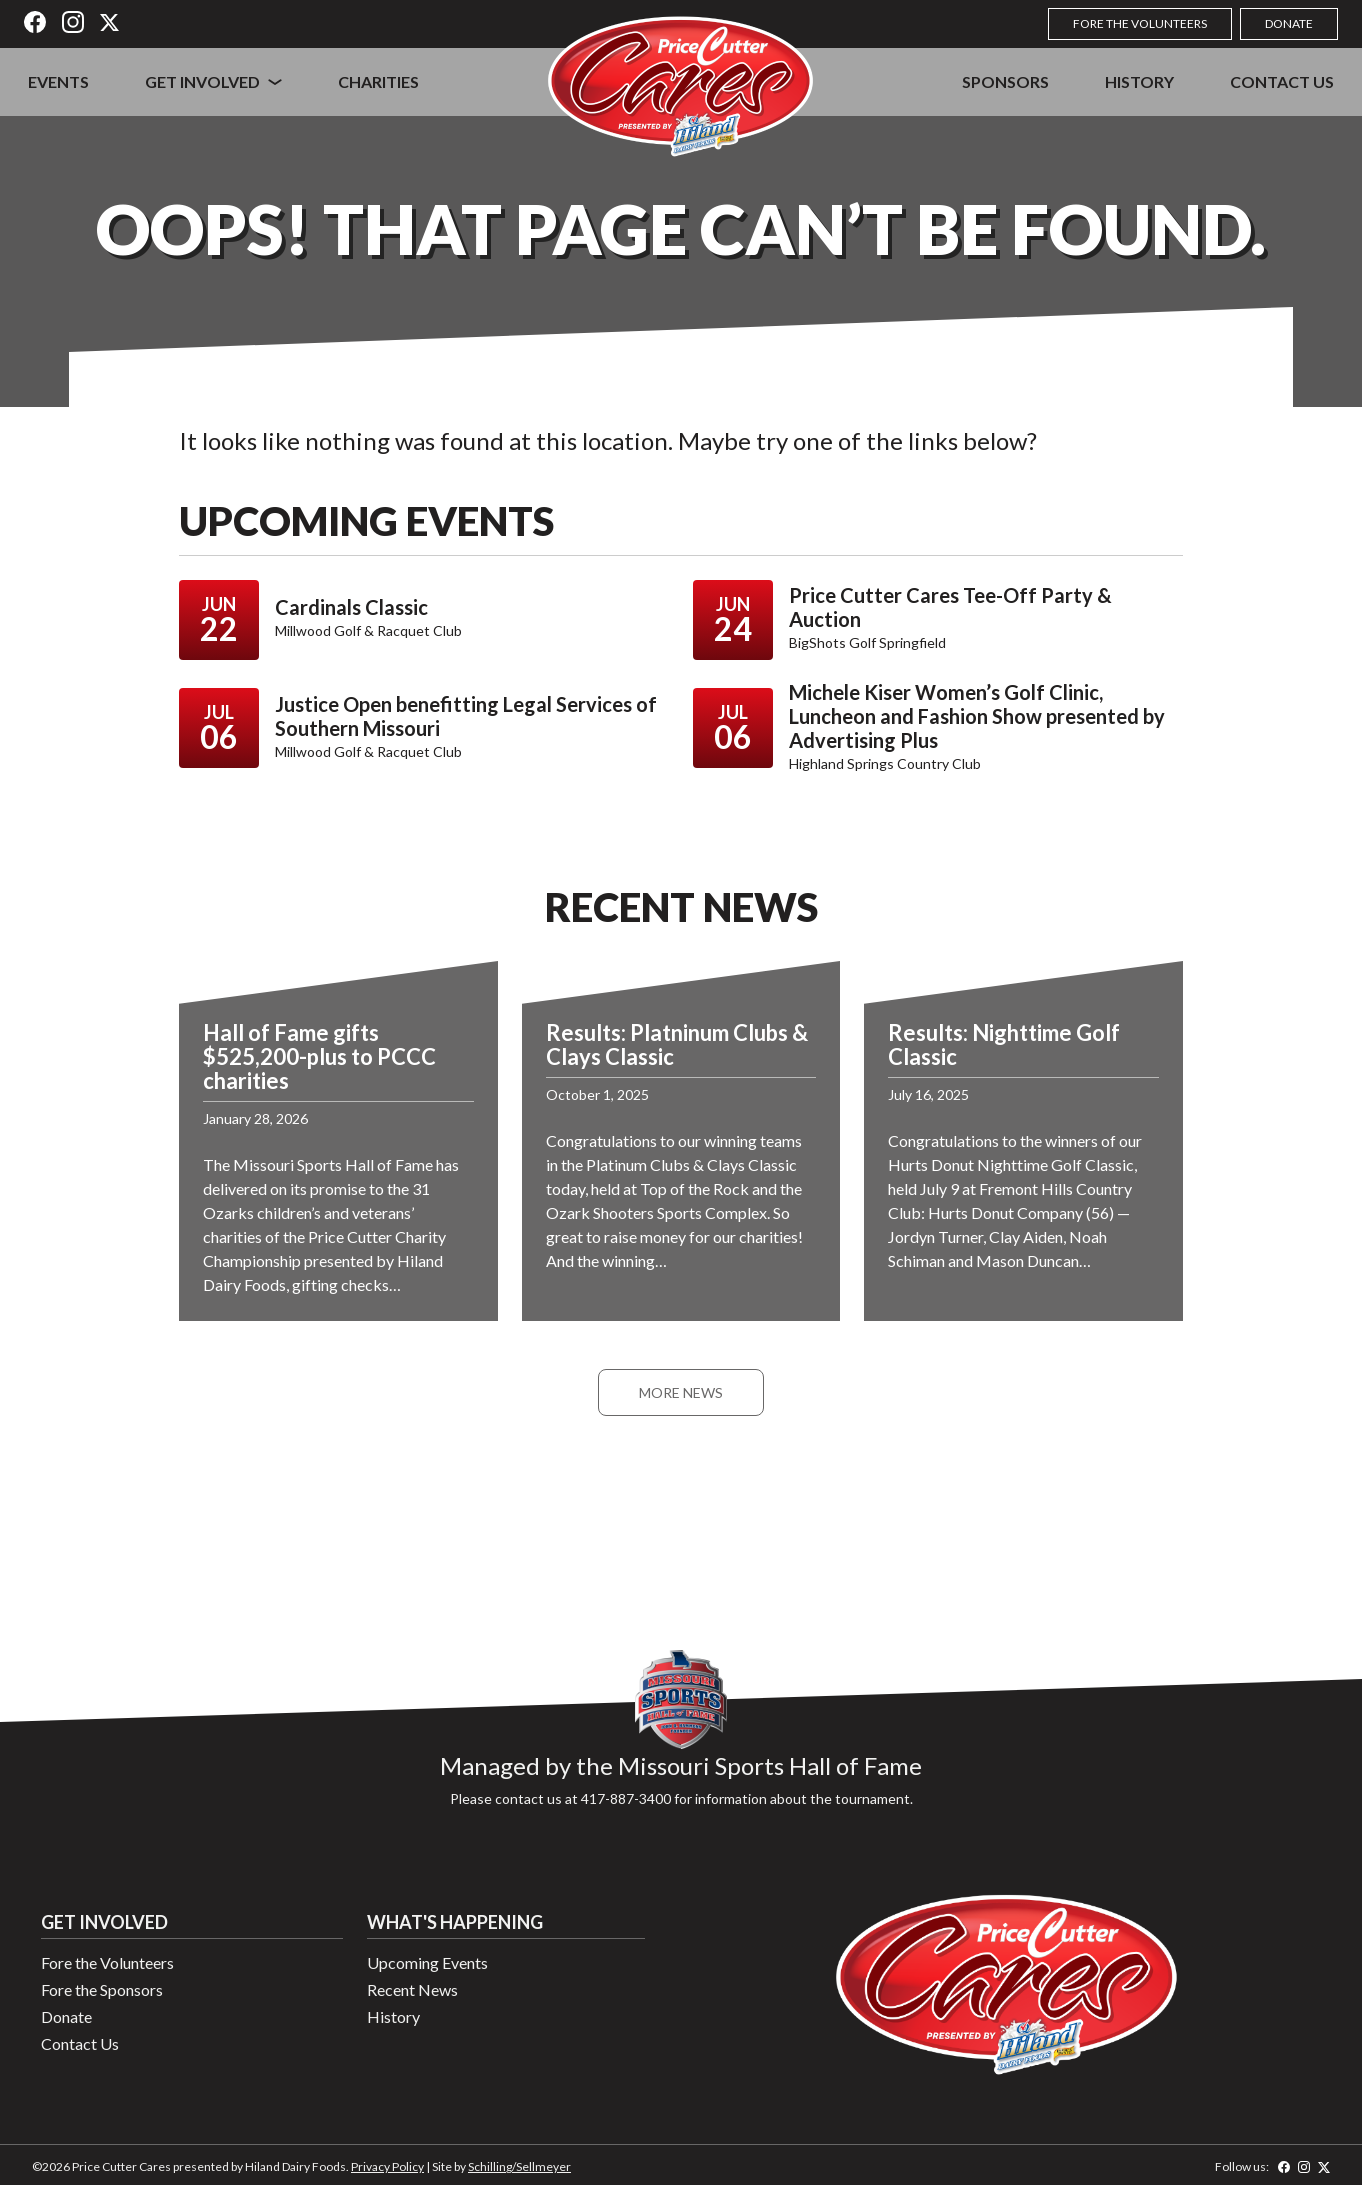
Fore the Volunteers (1140, 23)
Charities (378, 81)
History (1139, 81)
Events (58, 81)
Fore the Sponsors (102, 1989)
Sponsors (1005, 81)
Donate (1289, 23)
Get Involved (202, 81)
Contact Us (1282, 81)
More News (681, 1392)
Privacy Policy (387, 2166)
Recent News (412, 1989)
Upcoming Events (427, 1962)
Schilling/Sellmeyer (519, 2166)
